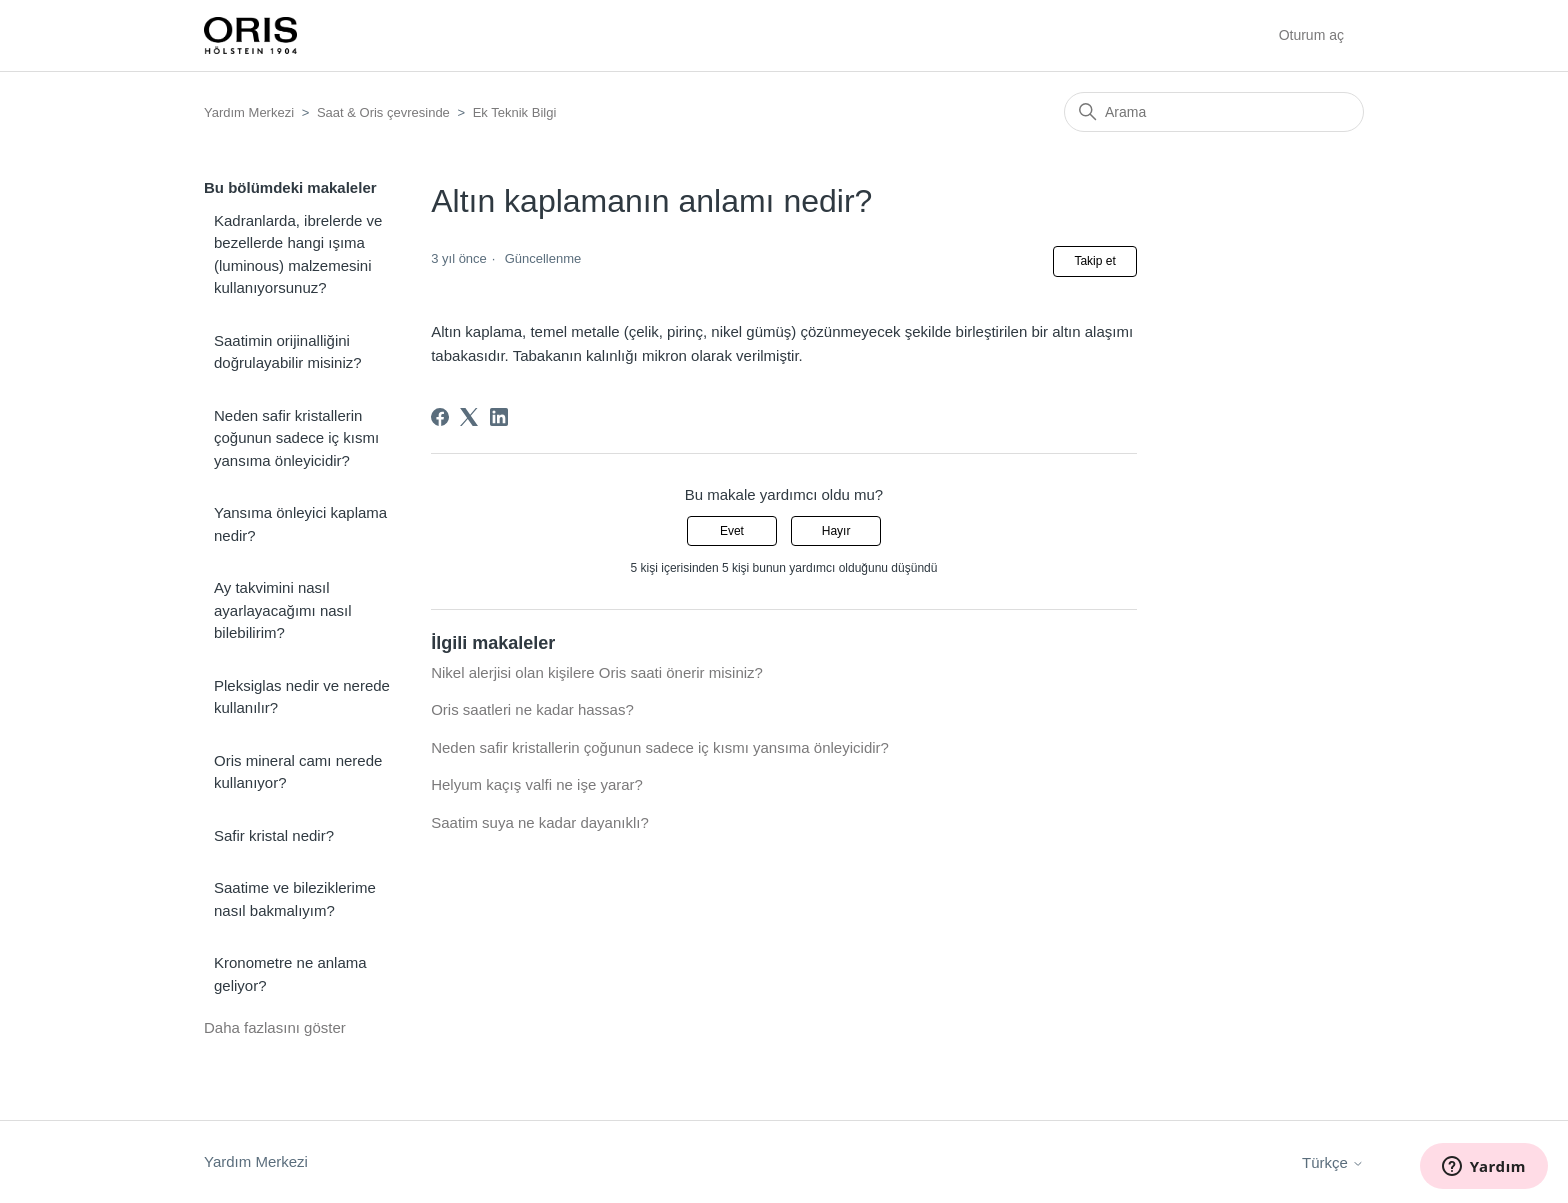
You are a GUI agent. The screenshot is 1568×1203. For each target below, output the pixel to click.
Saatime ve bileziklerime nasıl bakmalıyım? (295, 899)
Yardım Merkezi (249, 112)
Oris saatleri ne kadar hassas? (532, 709)
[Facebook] (440, 417)
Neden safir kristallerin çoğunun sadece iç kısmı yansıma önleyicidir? (296, 438)
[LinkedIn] (499, 417)
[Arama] (1214, 112)
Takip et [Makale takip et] (1094, 261)
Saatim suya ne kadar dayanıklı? (540, 822)
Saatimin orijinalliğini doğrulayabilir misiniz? (288, 352)
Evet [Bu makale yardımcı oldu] (732, 531)
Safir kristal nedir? (274, 835)
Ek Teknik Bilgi (515, 112)
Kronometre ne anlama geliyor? (290, 974)
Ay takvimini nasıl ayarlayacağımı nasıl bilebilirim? (283, 610)
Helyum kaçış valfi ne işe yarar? (537, 784)
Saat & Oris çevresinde (383, 112)
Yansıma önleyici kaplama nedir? (300, 524)
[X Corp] (469, 417)
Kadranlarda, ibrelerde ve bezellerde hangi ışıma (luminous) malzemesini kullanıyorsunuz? (298, 254)
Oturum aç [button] (1311, 35)
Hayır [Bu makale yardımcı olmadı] (836, 531)
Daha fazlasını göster (275, 1027)
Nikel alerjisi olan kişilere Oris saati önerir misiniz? (597, 672)
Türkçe (1333, 1162)
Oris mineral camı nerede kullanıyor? (298, 772)
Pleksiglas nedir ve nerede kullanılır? (302, 697)
